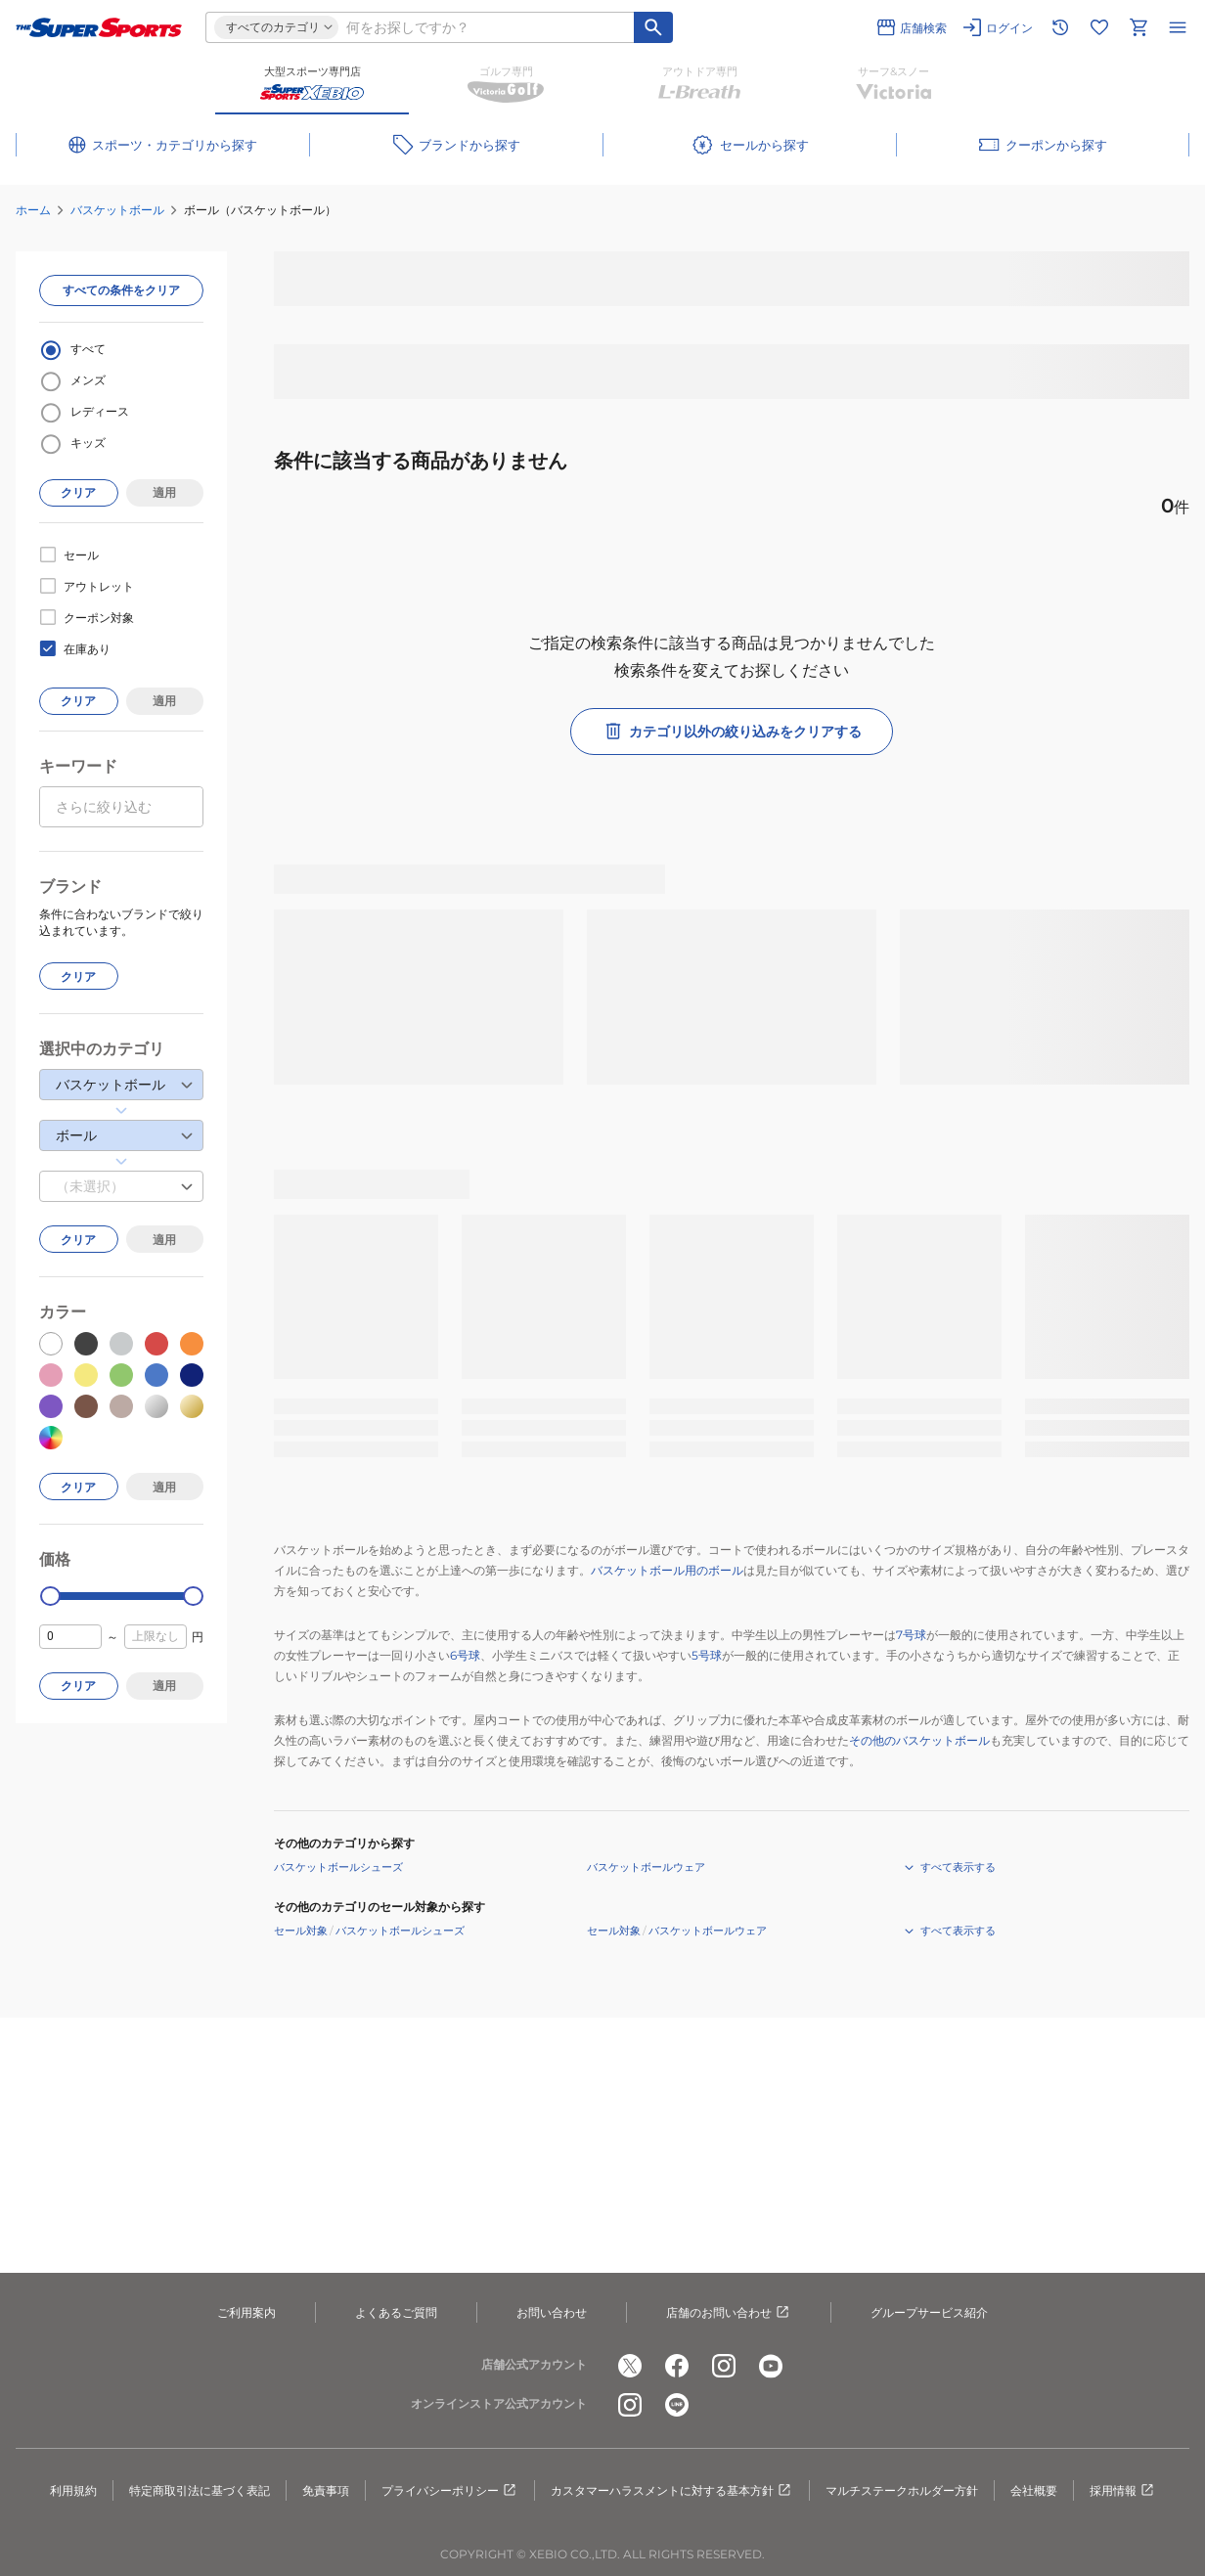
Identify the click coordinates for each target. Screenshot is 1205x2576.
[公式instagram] (724, 2365)
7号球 (911, 1634)
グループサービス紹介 (929, 2312)
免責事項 (325, 2490)
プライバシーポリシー (449, 2491)
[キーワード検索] (653, 27)
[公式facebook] (677, 2365)
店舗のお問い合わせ (728, 2313)
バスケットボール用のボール (667, 1570)
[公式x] (630, 2365)
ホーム (33, 209)
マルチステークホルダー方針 (902, 2490)
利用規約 (73, 2490)
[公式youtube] (770, 2365)
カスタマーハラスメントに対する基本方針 (672, 2491)
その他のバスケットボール (919, 1740)
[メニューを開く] (1177, 27)
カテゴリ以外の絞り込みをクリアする (732, 731)
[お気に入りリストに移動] (1099, 27)
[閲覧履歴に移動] (1060, 27)
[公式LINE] (677, 2405)
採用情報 (1123, 2491)
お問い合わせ (551, 2312)
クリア (78, 492)
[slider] (50, 1596)
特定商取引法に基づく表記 (199, 2490)
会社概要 (1033, 2490)
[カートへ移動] (1138, 27)
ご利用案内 (246, 2312)
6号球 (465, 1655)
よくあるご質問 (396, 2312)
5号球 (707, 1655)
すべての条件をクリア (121, 290)
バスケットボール (117, 209)
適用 (164, 492)
